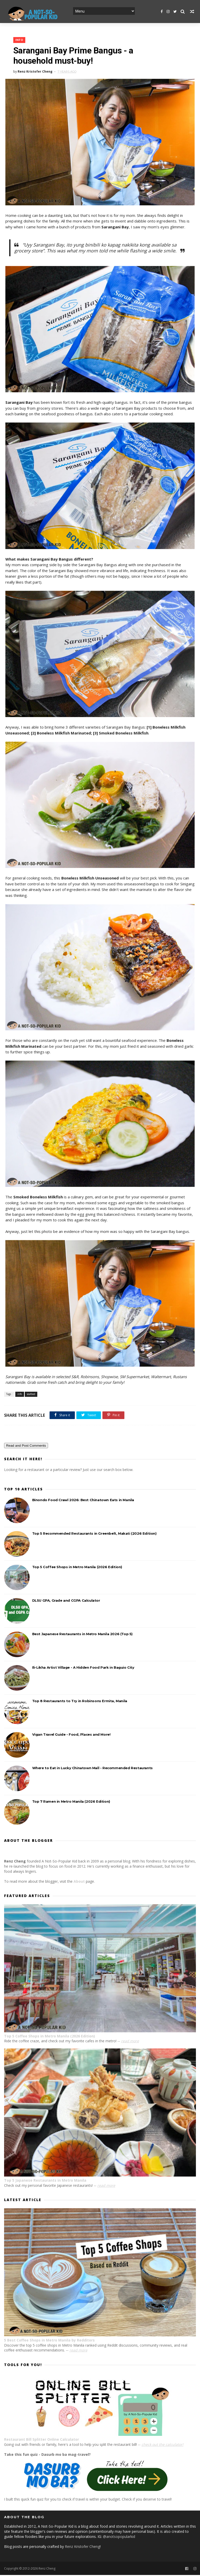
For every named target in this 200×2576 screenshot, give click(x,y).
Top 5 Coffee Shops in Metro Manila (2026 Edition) (77, 1568)
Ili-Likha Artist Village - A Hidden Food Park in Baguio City (83, 1668)
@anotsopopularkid (119, 2537)
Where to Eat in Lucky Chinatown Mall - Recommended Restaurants (92, 1769)
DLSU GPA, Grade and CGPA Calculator (66, 1601)
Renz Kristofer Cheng (82, 2547)
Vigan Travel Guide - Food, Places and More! (71, 1735)
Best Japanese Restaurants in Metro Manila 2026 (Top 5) (82, 1635)
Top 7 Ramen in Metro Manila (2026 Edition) (71, 1802)
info (19, 40)
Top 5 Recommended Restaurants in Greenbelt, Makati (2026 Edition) (94, 1534)
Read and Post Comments (26, 1446)
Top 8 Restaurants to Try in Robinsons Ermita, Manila (79, 1702)
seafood (31, 1394)
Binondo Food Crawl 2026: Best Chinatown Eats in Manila (83, 1501)
